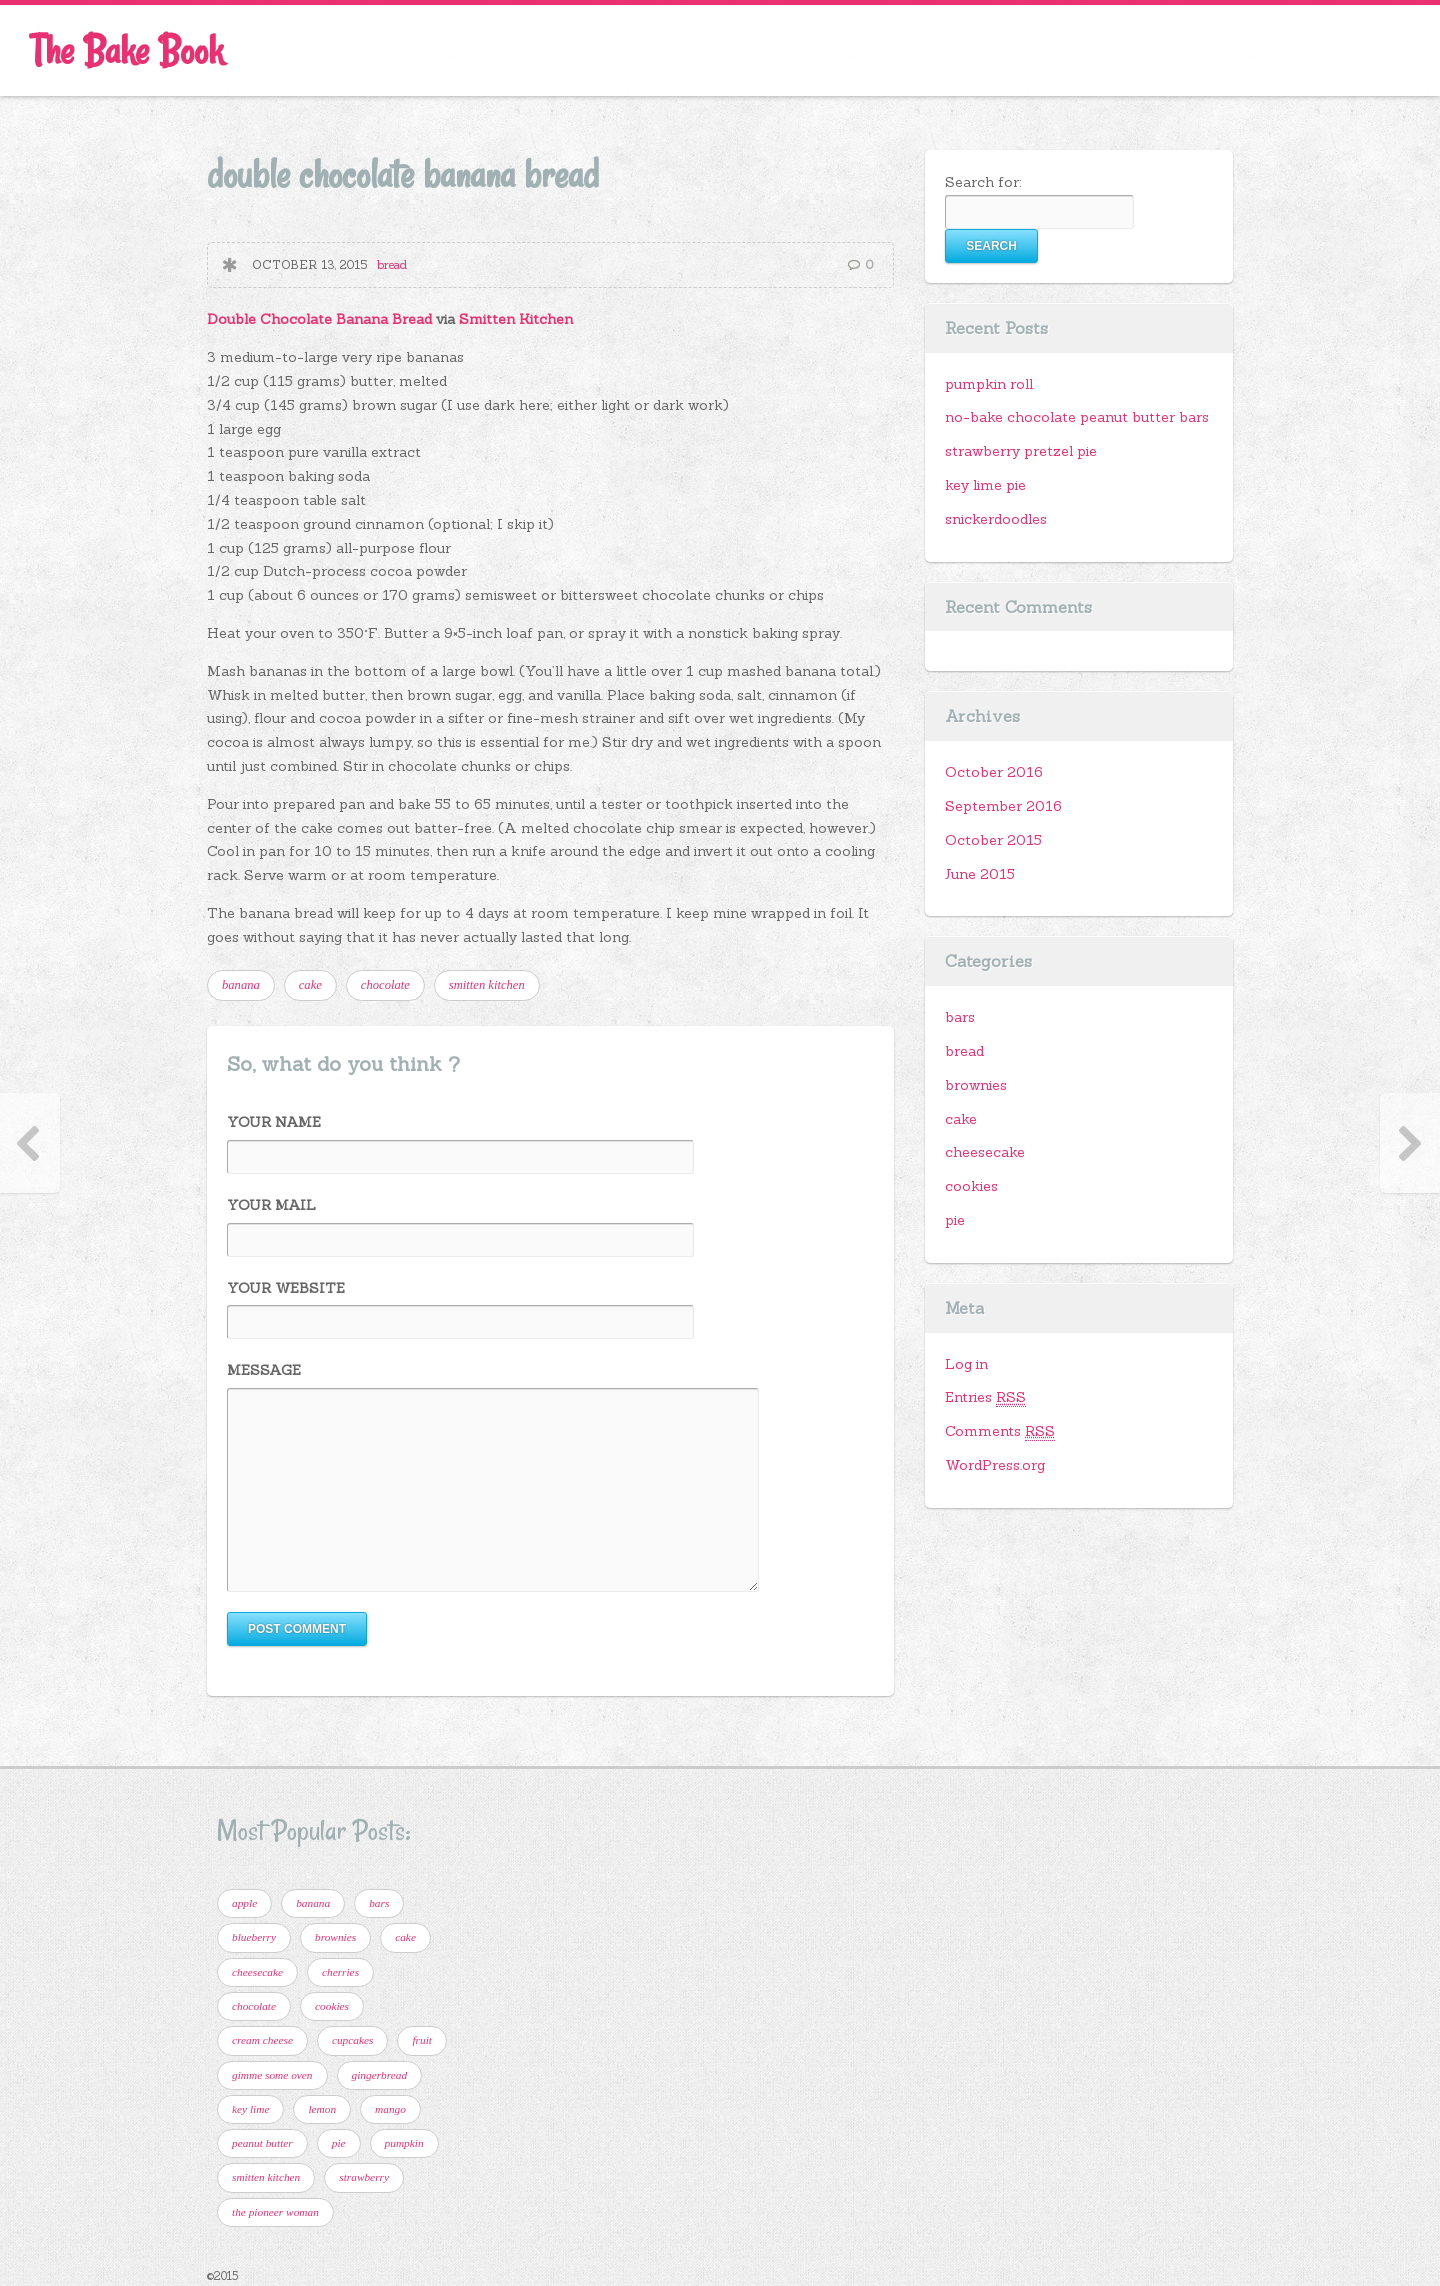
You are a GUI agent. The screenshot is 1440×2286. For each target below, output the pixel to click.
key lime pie (985, 485)
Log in (966, 1364)
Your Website (286, 1288)
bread (392, 264)
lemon (322, 2109)
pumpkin (404, 2143)
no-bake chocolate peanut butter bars (1077, 417)
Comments (1000, 1431)
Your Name (274, 1122)
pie (955, 1220)
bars (960, 1017)
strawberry (364, 2177)
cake (310, 985)
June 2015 (980, 874)
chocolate (385, 985)
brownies (976, 1085)
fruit (422, 2040)
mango (390, 2109)
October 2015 (993, 840)
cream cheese (262, 2040)
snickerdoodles (996, 519)
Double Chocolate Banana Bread (319, 319)
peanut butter (262, 2143)
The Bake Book (126, 50)
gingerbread (380, 2075)
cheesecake (985, 1152)
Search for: (983, 182)
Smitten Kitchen (516, 319)
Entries (985, 1397)
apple (244, 1903)
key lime (250, 2109)
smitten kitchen (487, 985)
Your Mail (271, 1205)
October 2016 (994, 772)
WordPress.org (995, 1465)
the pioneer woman (275, 2212)
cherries (340, 1972)
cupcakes (353, 2040)
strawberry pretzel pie (1021, 451)
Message (264, 1370)
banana (241, 985)
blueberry (254, 1937)
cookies (971, 1186)
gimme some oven (272, 2075)
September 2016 (1003, 806)
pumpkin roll (989, 384)
